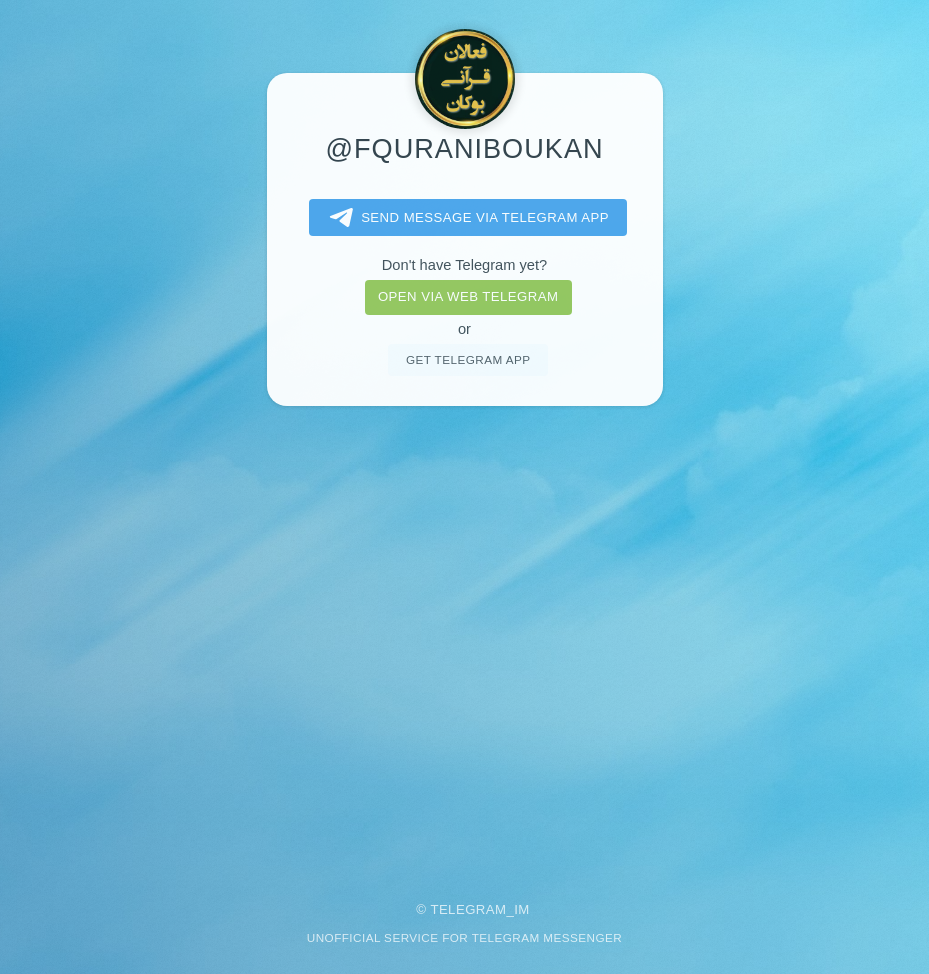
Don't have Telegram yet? (464, 265)
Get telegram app (468, 359)
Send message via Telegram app (465, 218)
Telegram (468, 909)
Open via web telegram (468, 296)
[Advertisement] (464, 640)
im (522, 909)
